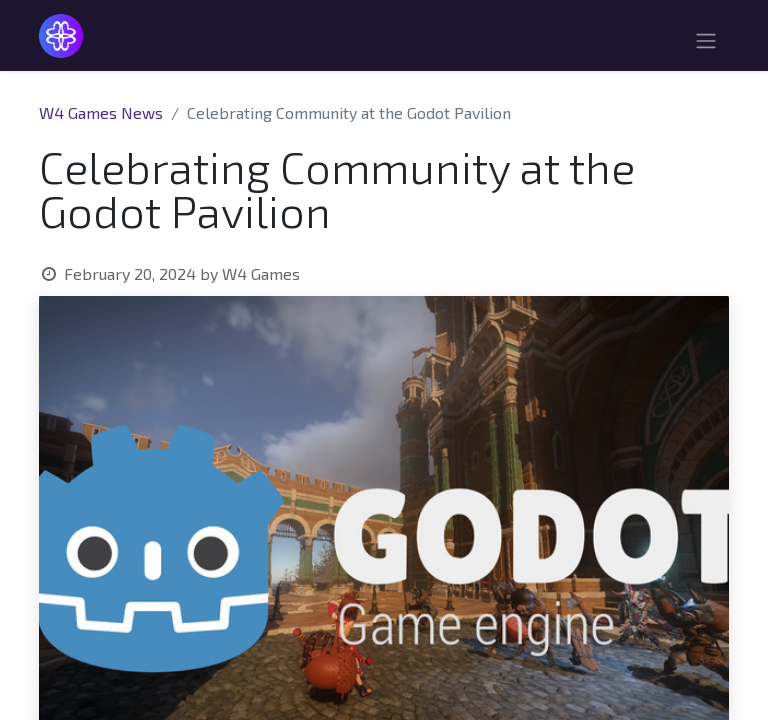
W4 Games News (101, 112)
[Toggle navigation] (706, 43)
